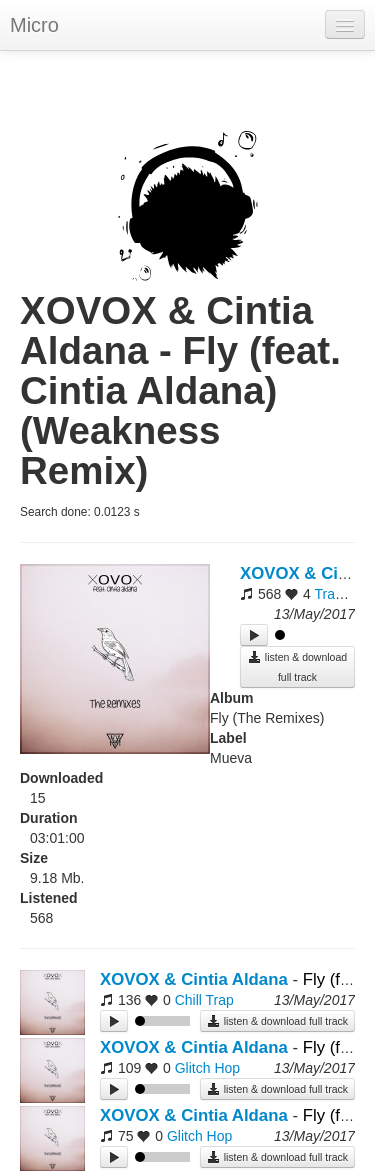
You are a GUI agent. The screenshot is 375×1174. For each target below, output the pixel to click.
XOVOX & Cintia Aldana (194, 979)
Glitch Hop (207, 1068)
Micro (34, 25)
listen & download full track (297, 666)
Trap (328, 594)
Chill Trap (204, 1000)
